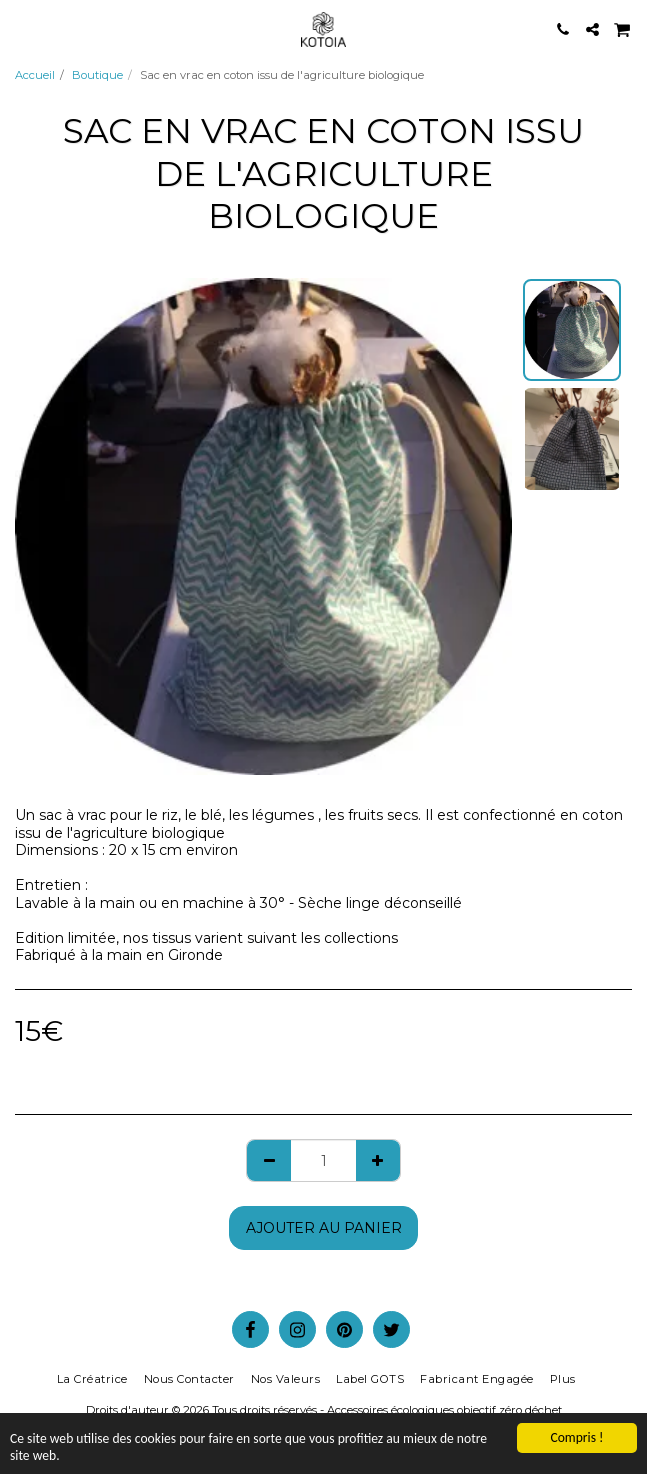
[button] (22, 29)
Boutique (97, 75)
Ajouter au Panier (324, 1228)
